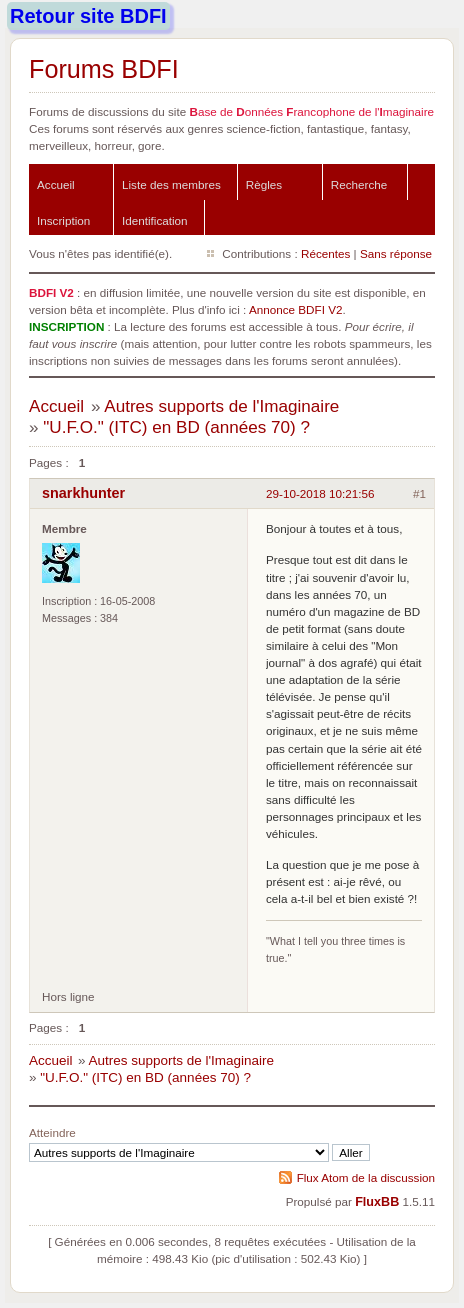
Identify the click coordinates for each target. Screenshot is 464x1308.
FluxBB (377, 1202)
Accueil (56, 184)
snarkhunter (83, 493)
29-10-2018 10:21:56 (320, 493)
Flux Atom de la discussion (366, 1177)
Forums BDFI (104, 69)
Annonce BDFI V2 (296, 309)
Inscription (63, 220)
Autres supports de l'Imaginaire (221, 406)
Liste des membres (171, 184)
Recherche (359, 184)
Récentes (325, 253)
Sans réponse (396, 253)
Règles (264, 184)
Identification (155, 220)
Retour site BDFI (88, 16)
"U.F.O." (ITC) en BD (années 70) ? (176, 427)
